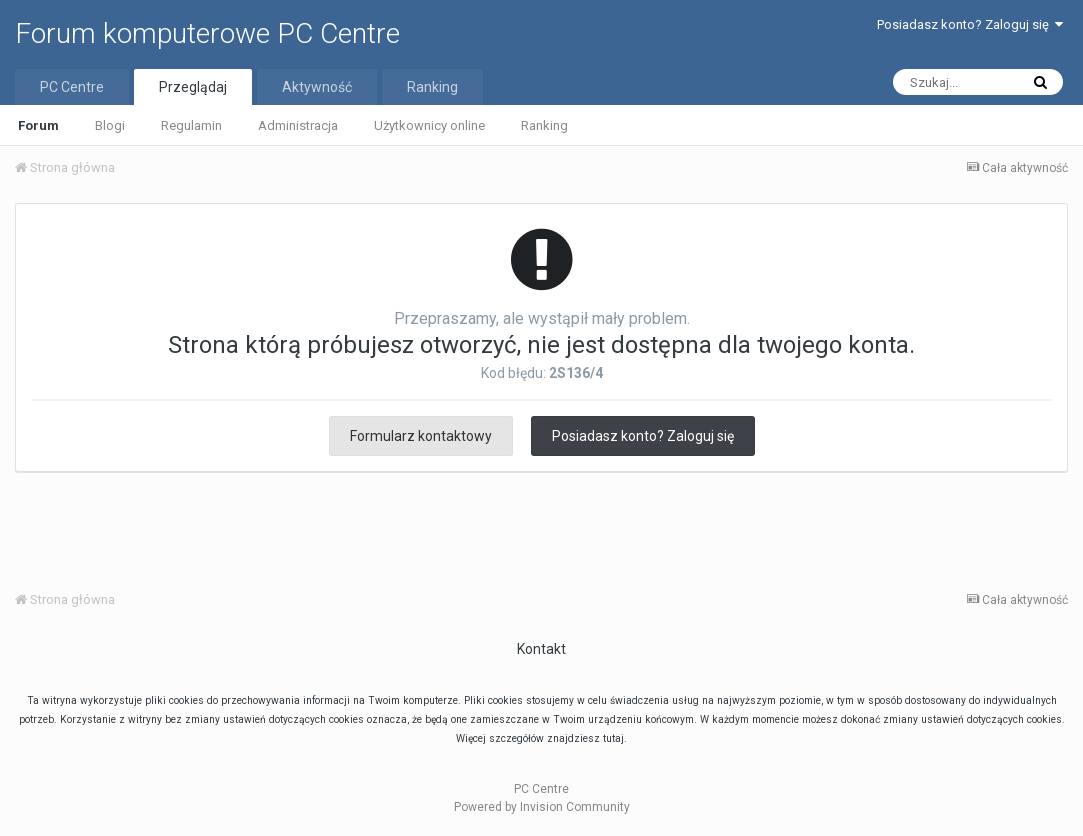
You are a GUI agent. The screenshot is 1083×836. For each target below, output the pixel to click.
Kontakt (541, 649)
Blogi (110, 125)
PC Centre (72, 87)
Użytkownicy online (429, 125)
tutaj (613, 738)
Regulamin (191, 125)
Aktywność (317, 87)
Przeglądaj (193, 87)
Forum (38, 125)
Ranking (544, 125)
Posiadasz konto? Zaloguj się (970, 24)
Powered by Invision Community (542, 807)
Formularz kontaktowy (421, 436)
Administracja (298, 125)
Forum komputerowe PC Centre (207, 33)
